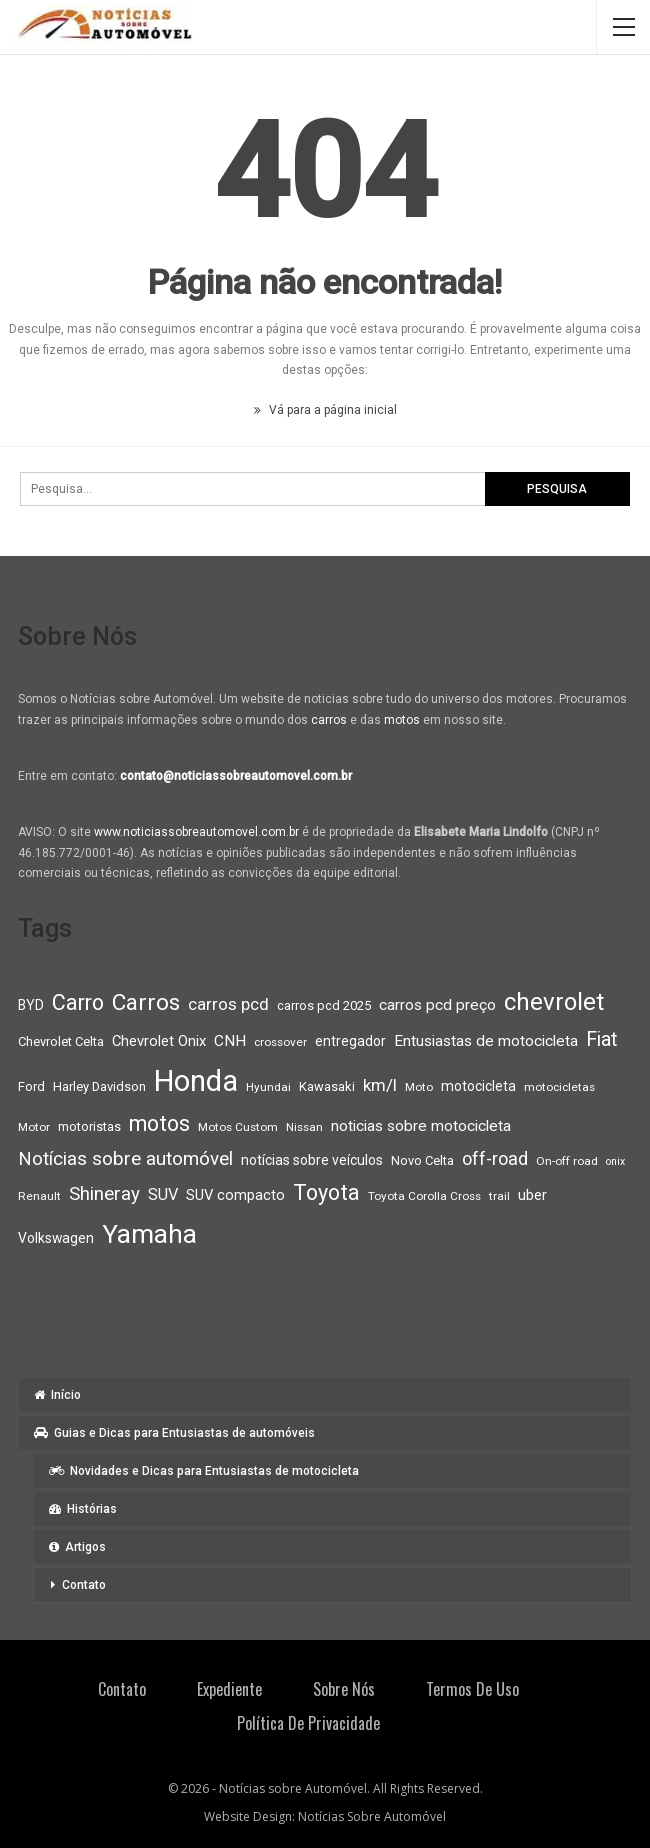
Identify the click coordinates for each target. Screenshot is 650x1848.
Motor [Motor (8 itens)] (34, 1127)
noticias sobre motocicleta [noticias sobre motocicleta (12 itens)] (421, 1126)
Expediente (229, 1689)
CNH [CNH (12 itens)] (230, 1041)
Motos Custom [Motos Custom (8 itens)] (238, 1127)
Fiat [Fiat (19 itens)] (601, 1039)
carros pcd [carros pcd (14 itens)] (228, 1004)
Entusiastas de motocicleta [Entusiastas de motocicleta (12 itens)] (486, 1041)
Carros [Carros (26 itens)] (146, 1002)
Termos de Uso (472, 1689)
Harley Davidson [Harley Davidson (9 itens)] (99, 1086)
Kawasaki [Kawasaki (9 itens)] (327, 1086)
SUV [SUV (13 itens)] (163, 1194)
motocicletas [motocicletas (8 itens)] (559, 1087)
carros (329, 720)
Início (57, 1395)
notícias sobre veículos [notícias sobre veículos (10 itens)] (312, 1160)
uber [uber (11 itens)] (532, 1195)
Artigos (77, 1547)
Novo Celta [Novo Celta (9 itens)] (422, 1160)
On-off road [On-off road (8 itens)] (567, 1161)
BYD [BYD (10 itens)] (31, 1005)
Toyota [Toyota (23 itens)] (326, 1192)
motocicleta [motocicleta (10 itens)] (478, 1086)
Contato (84, 1585)
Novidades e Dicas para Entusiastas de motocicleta (204, 1471)
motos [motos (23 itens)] (159, 1123)
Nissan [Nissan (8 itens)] (304, 1127)
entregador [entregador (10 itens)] (350, 1041)
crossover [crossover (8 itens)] (280, 1042)
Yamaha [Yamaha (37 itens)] (149, 1234)
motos (402, 720)
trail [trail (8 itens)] (499, 1196)
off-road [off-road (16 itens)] (495, 1158)
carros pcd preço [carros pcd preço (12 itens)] (437, 1005)
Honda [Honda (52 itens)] (196, 1081)
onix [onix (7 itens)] (615, 1161)
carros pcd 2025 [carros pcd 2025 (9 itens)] (324, 1005)
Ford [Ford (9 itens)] (31, 1086)
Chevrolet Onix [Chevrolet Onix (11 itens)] (159, 1041)
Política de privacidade (308, 1723)
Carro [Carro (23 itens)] (78, 1002)
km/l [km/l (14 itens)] (380, 1085)
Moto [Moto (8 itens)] (419, 1087)
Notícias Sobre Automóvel (372, 1816)
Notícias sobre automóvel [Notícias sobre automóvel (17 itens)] (125, 1159)
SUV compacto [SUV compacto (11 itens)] (235, 1195)
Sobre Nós (344, 1689)
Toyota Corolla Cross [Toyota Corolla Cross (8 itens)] (424, 1196)
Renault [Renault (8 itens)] (39, 1196)
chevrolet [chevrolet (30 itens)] (554, 1002)
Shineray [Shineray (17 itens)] (104, 1194)
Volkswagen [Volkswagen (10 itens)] (56, 1238)
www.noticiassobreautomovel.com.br (196, 832)
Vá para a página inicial (325, 410)
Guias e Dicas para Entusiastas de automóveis (174, 1433)
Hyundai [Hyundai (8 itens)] (268, 1087)
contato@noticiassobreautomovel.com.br (236, 776)
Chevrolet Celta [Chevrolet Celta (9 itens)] (61, 1041)
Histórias (83, 1509)
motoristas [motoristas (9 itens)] (89, 1126)
